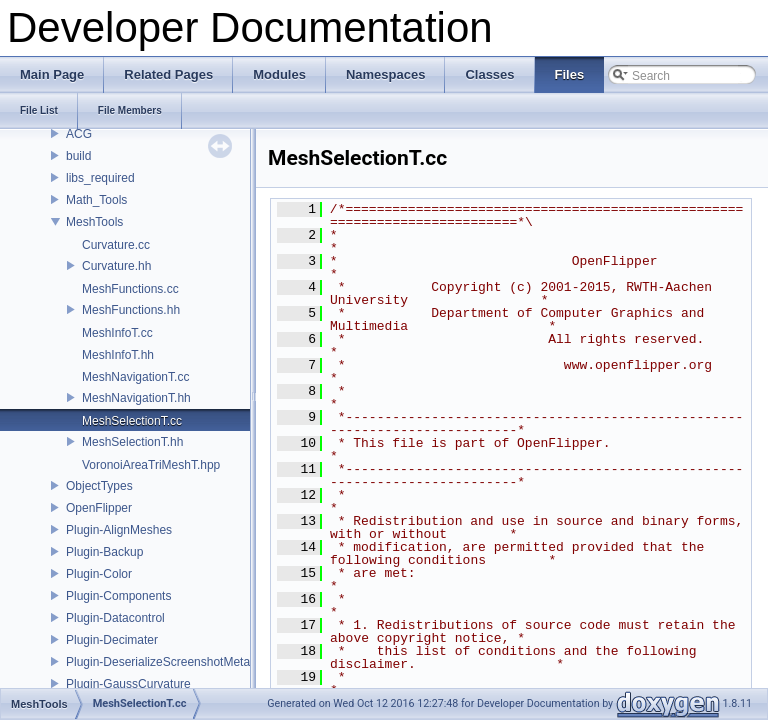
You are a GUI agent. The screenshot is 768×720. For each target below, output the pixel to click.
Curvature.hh (116, 266)
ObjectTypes (99, 486)
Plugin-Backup (104, 552)
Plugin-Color (99, 574)
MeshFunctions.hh (131, 310)
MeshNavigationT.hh (136, 398)
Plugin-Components (118, 596)
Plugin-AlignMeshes (119, 530)
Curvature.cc (116, 245)
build (78, 156)
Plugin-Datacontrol (115, 618)
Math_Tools (96, 200)
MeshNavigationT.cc (135, 377)
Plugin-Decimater (112, 640)
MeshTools (94, 222)
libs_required (100, 178)
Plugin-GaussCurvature (128, 684)
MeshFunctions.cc (130, 289)
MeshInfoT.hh (118, 355)
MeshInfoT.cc (117, 333)
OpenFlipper (99, 508)
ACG (79, 134)
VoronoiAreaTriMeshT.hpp (151, 465)
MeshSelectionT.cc (132, 421)
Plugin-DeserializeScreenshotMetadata (169, 662)
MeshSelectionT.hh (132, 442)
